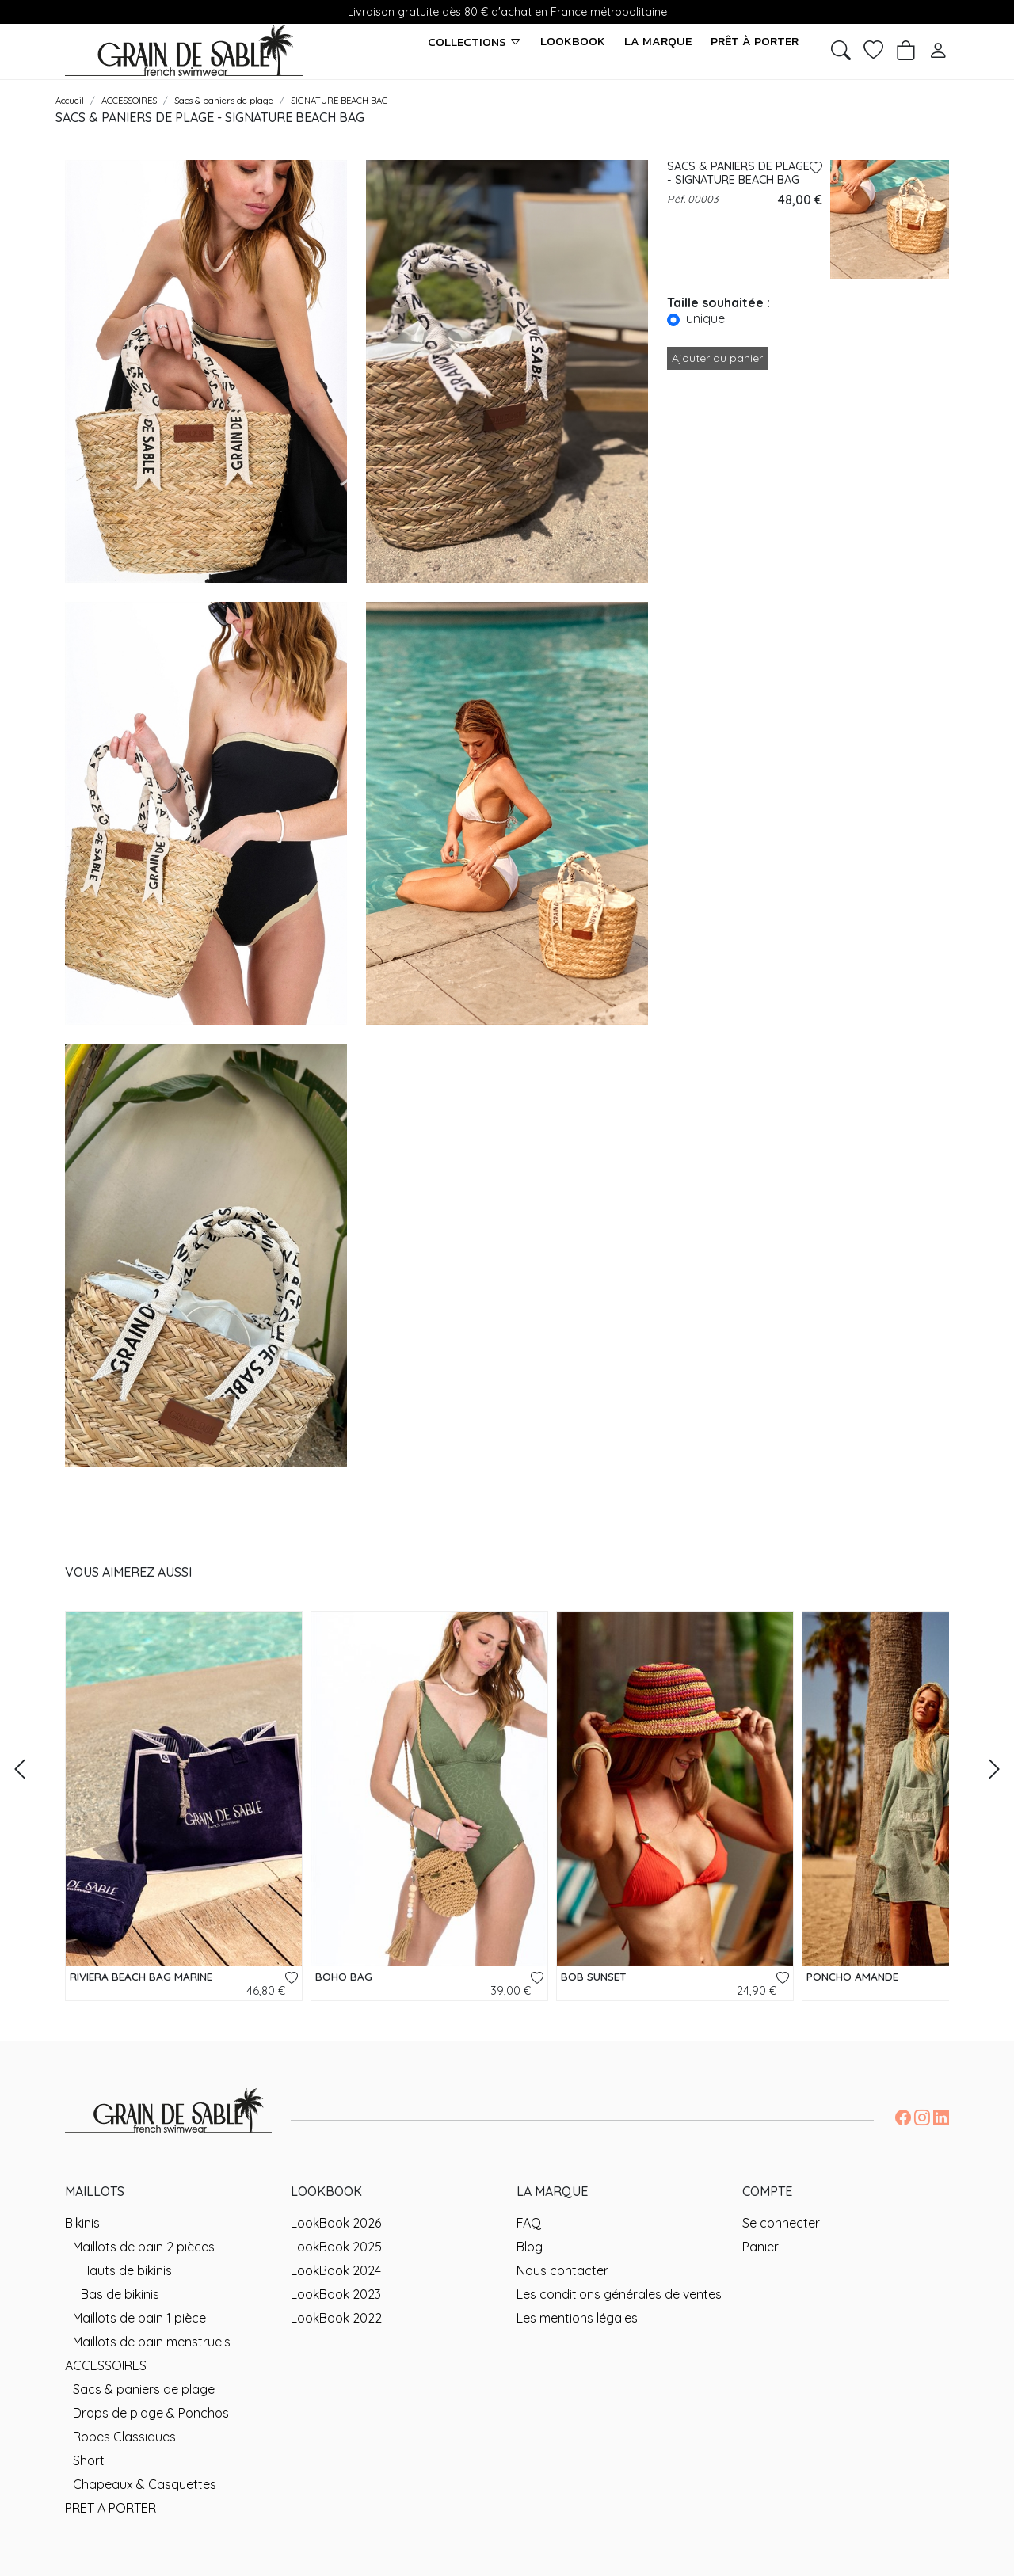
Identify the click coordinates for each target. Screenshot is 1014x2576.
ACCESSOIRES (106, 2365)
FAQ (529, 2223)
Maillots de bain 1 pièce (139, 2318)
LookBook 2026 (336, 2223)
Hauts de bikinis (126, 2270)
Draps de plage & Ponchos (151, 2413)
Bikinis (82, 2223)
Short (89, 2460)
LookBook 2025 (336, 2246)
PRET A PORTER (110, 2508)
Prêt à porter (755, 41)
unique (705, 318)
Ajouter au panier (717, 358)
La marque (658, 41)
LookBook (572, 41)
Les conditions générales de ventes (619, 2294)
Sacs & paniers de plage (144, 2389)
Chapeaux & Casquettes (144, 2484)
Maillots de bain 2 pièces (144, 2246)
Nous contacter (562, 2270)
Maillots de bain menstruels (152, 2342)
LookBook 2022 (336, 2318)
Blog (530, 2246)
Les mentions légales (577, 2318)
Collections (474, 42)
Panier (760, 2246)
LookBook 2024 (336, 2270)
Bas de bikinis (120, 2294)
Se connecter (781, 2223)
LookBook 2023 (336, 2294)
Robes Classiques (124, 2437)
